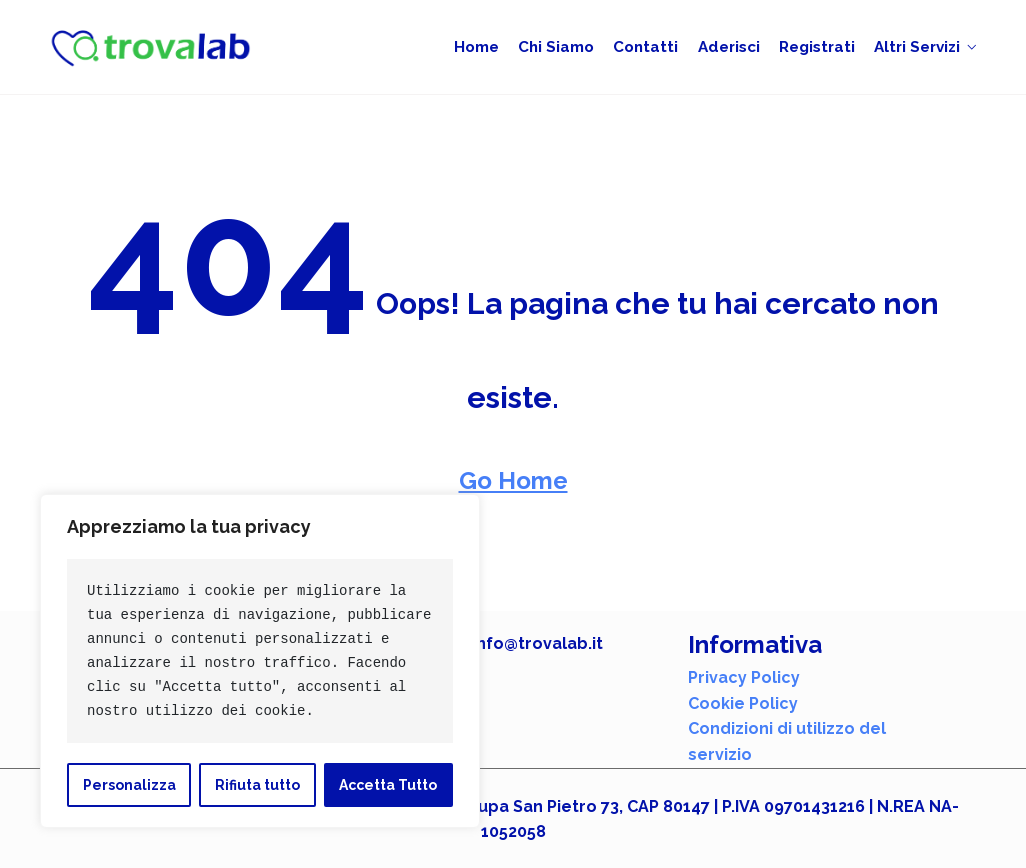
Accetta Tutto (388, 785)
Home (483, 47)
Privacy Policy (744, 677)
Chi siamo (562, 47)
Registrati (818, 47)
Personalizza (129, 785)
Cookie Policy (743, 702)
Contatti (650, 47)
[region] (260, 661)
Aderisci (731, 47)
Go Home (513, 480)
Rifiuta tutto (257, 785)
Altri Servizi (917, 47)
